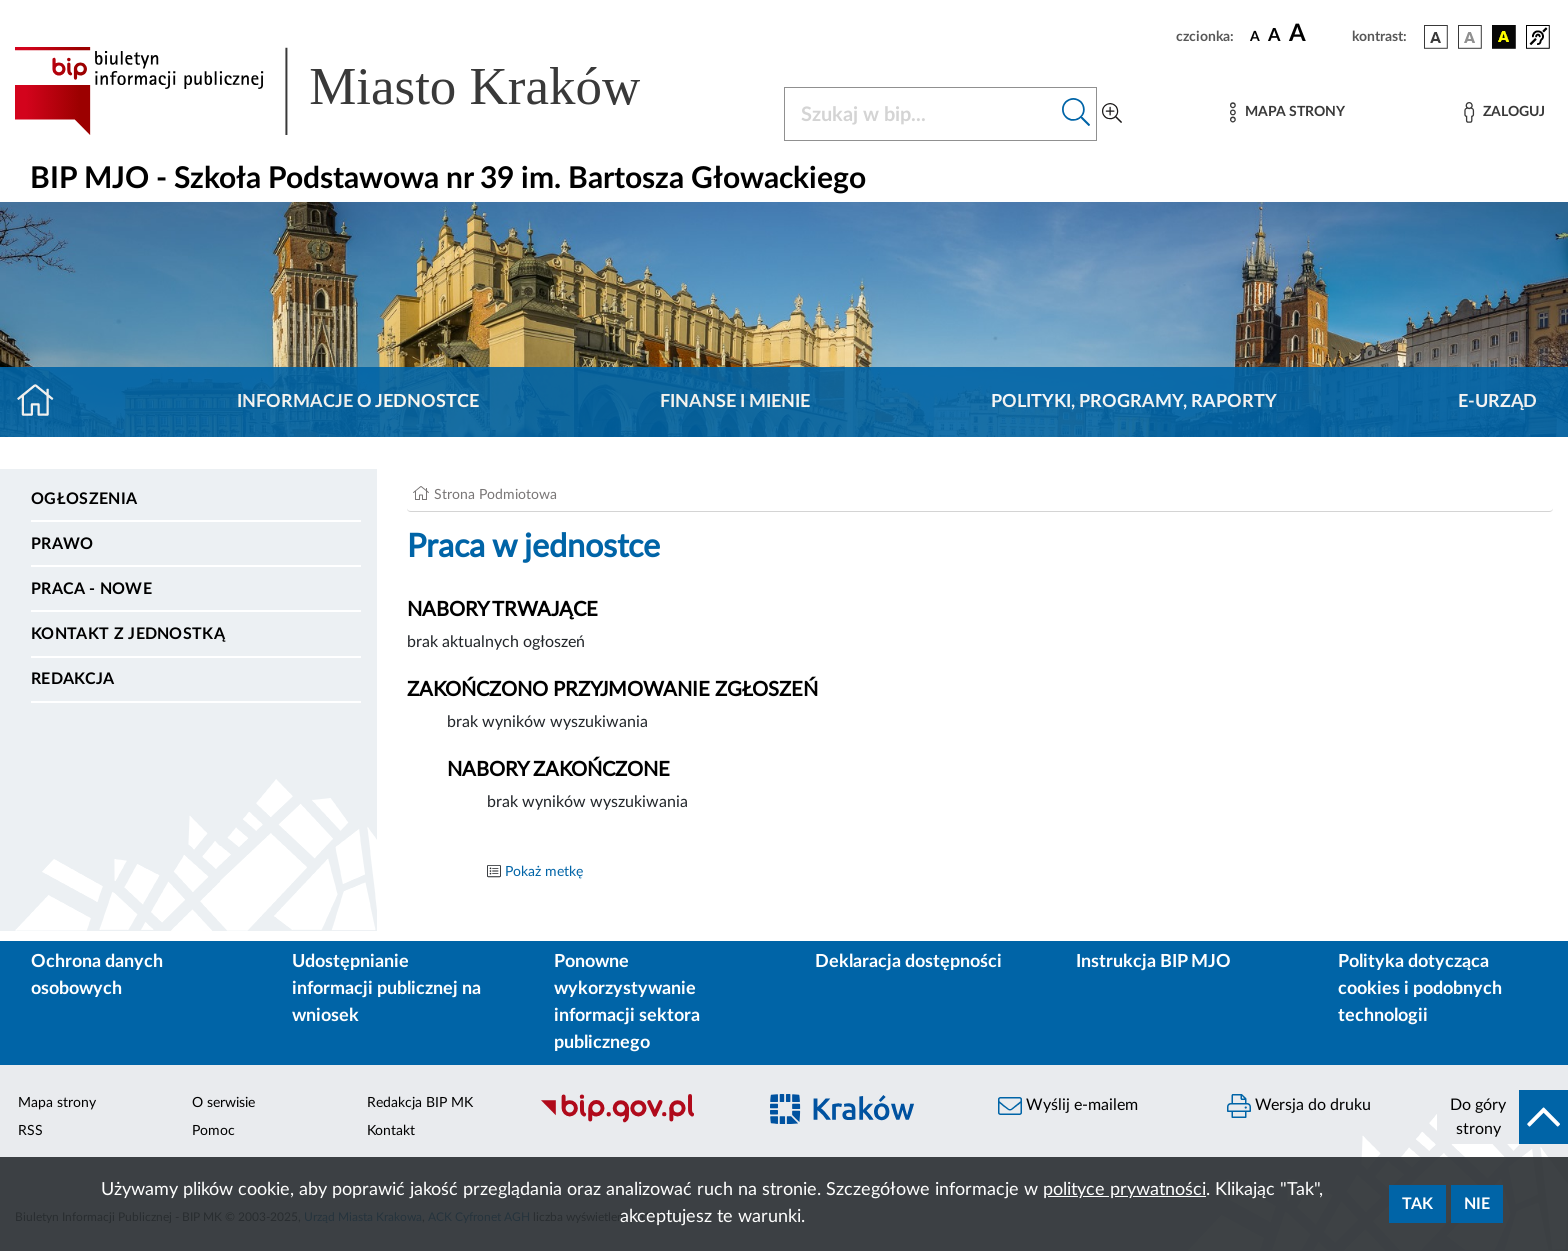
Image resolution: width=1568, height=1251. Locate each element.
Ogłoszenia (84, 499)
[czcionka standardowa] (1255, 36)
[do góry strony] (1502, 1117)
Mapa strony (57, 1103)
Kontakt (391, 1131)
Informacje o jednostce (358, 402)
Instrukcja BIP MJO (1153, 962)
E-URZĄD (1497, 402)
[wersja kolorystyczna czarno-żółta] (1504, 37)
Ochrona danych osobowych (97, 975)
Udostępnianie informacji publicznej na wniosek (386, 989)
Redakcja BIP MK (420, 1103)
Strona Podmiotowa (495, 495)
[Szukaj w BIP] (920, 114)
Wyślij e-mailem (1068, 1106)
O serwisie (223, 1103)
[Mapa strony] (1287, 112)
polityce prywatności (1124, 1190)
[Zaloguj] (1504, 112)
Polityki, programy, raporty (1134, 402)
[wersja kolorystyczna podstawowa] (1436, 37)
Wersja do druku (1299, 1106)
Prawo (62, 544)
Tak (1417, 1204)
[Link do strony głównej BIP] (356, 91)
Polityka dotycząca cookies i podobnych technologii (1420, 989)
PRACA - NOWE (91, 589)
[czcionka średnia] (1274, 36)
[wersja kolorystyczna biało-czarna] (1470, 37)
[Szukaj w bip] (1076, 114)
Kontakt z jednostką (128, 634)
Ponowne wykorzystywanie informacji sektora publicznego (627, 1002)
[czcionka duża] (1317, 34)
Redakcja (73, 679)
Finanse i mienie (735, 402)
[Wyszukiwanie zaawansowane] (1112, 114)
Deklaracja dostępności (908, 962)
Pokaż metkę (544, 872)
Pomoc (213, 1131)
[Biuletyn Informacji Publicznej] (637, 1120)
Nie (1477, 1204)
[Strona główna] (43, 402)
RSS (30, 1131)
